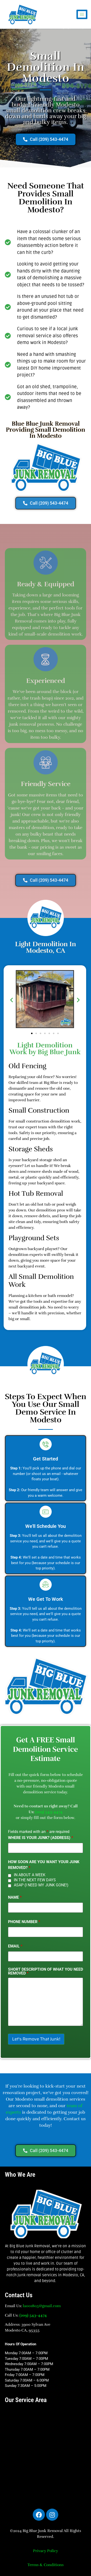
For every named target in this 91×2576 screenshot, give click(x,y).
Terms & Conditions (45, 2564)
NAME (15, 1897)
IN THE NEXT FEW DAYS (35, 1880)
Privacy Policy (45, 2550)
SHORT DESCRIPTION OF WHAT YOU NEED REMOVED (45, 1971)
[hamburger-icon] (81, 14)
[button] (11, 1000)
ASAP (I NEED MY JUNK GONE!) (41, 1885)
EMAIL (15, 1946)
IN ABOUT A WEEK (29, 1875)
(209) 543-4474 (49, 1812)
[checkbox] (9, 1875)
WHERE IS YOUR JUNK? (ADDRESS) (40, 1838)
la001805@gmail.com (42, 2306)
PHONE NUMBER (24, 1922)
